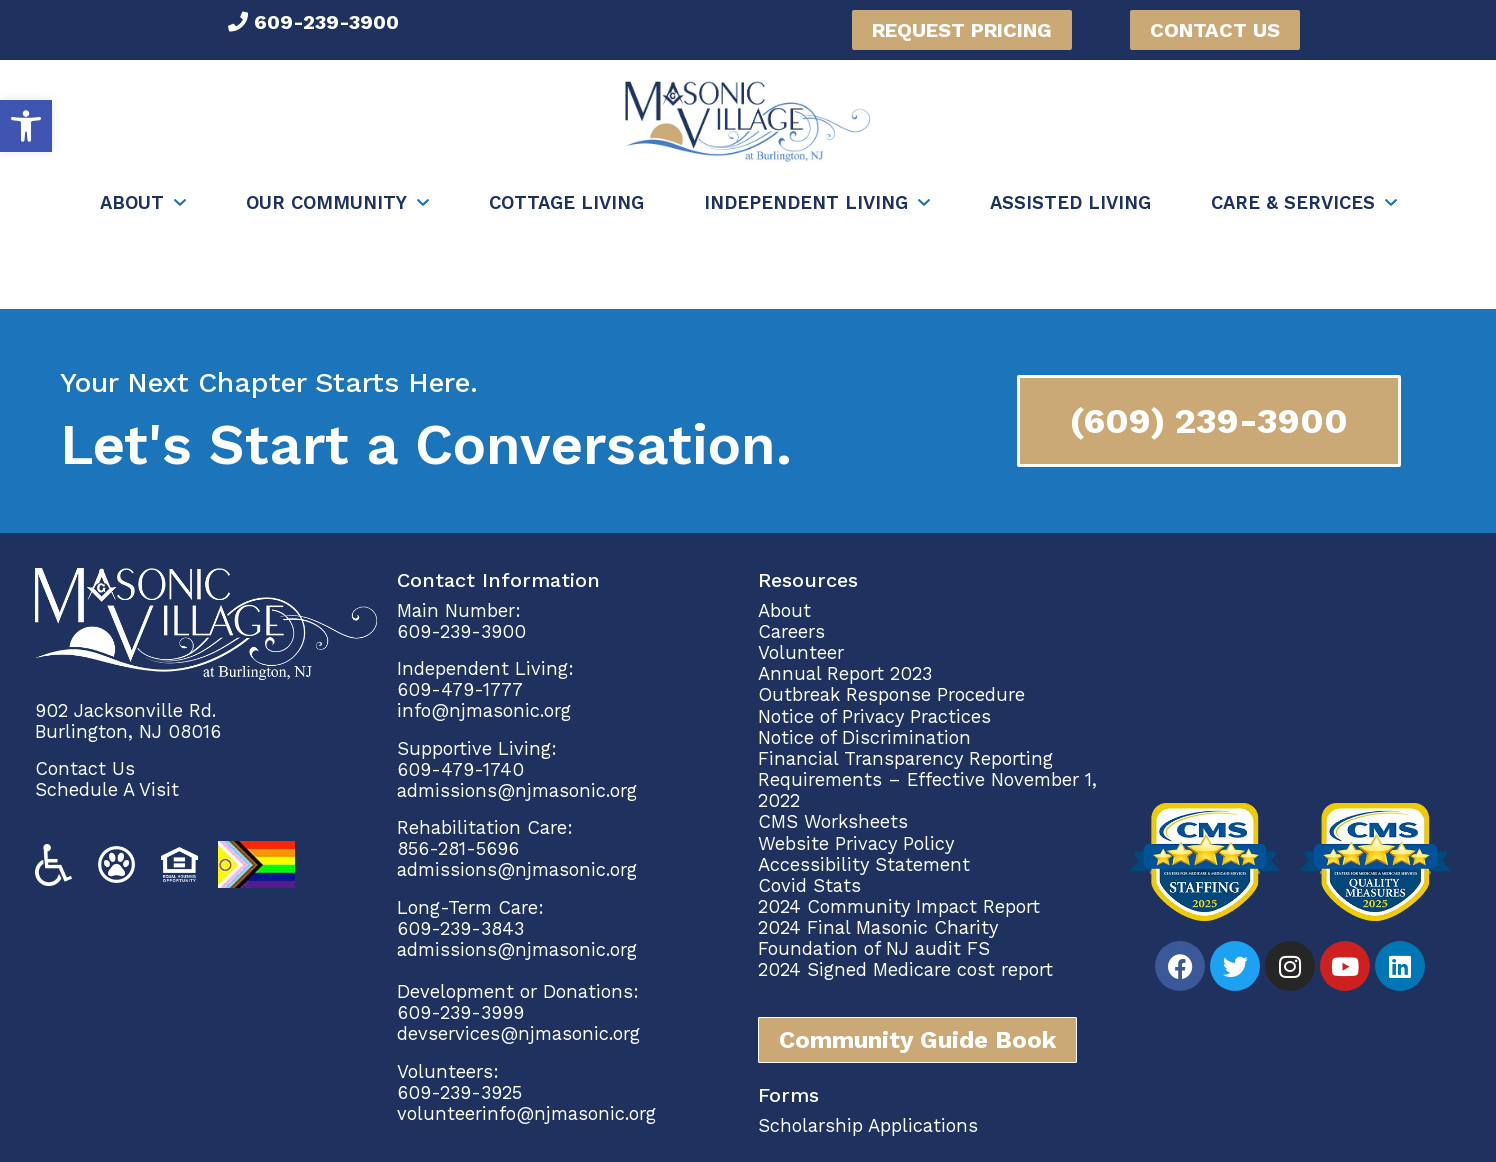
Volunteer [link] (801, 652)
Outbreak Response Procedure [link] (891, 694)
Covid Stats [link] (809, 885)
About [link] (132, 202)
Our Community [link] (326, 202)
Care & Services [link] (1293, 202)
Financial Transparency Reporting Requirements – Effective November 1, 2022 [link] (927, 779)
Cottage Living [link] (566, 202)
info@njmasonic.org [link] (484, 710)
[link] (26, 126)
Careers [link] (791, 631)
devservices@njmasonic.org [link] (518, 1033)
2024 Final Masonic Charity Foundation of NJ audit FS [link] (878, 938)
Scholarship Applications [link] (868, 1125)
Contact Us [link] (85, 768)
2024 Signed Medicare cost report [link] (905, 969)
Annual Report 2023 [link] (845, 673)
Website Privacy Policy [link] (856, 843)
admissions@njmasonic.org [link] (517, 790)
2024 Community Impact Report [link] (899, 906)
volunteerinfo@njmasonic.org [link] (526, 1113)
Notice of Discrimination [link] (864, 737)
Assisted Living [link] (1070, 202)
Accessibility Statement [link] (864, 864)
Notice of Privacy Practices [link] (874, 716)
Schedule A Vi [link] (95, 789)
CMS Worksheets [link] (833, 821)
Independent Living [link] (806, 202)
